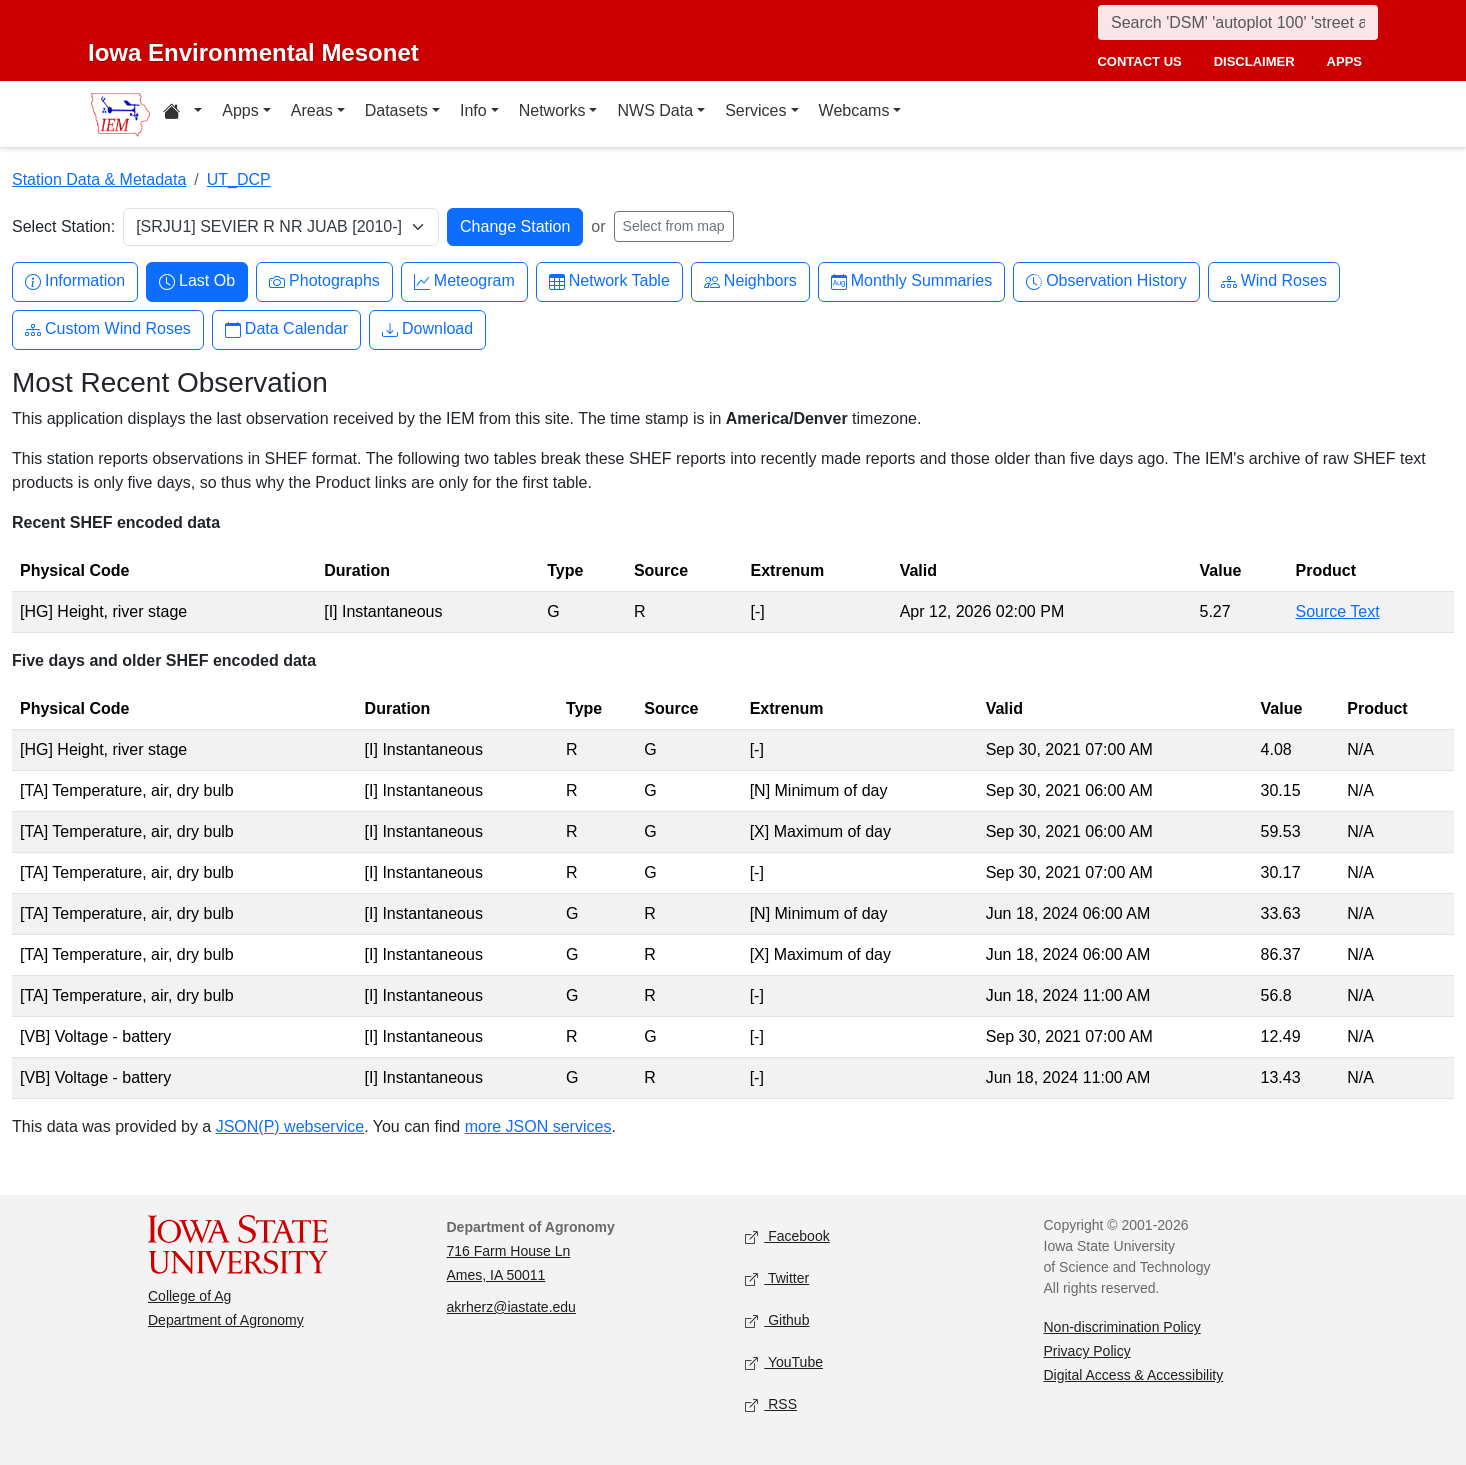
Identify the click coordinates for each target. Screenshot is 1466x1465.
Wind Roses (1274, 281)
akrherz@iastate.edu (511, 1307)
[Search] (1238, 22)
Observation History (1106, 281)
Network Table (609, 281)
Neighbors (750, 281)
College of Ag (189, 1296)
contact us (1139, 61)
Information (75, 281)
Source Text (1338, 611)
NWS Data (655, 110)
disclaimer (1254, 61)
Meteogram (464, 281)
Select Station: (63, 226)
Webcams (854, 110)
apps (1344, 61)
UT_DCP (239, 179)
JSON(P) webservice (290, 1126)
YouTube (784, 1363)
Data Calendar (286, 329)
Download (427, 329)
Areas (312, 110)
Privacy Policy (1087, 1351)
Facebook (787, 1237)
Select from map (674, 226)
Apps (240, 110)
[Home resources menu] (182, 114)
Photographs (324, 281)
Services (755, 110)
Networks (552, 110)
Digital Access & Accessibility (1134, 1375)
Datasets (396, 110)
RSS (771, 1405)
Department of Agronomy (226, 1320)
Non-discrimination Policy (1122, 1327)
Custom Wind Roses (108, 329)
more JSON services (538, 1126)
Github (777, 1321)
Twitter (777, 1279)
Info (473, 110)
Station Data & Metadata (99, 179)
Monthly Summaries (911, 281)
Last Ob (197, 281)
